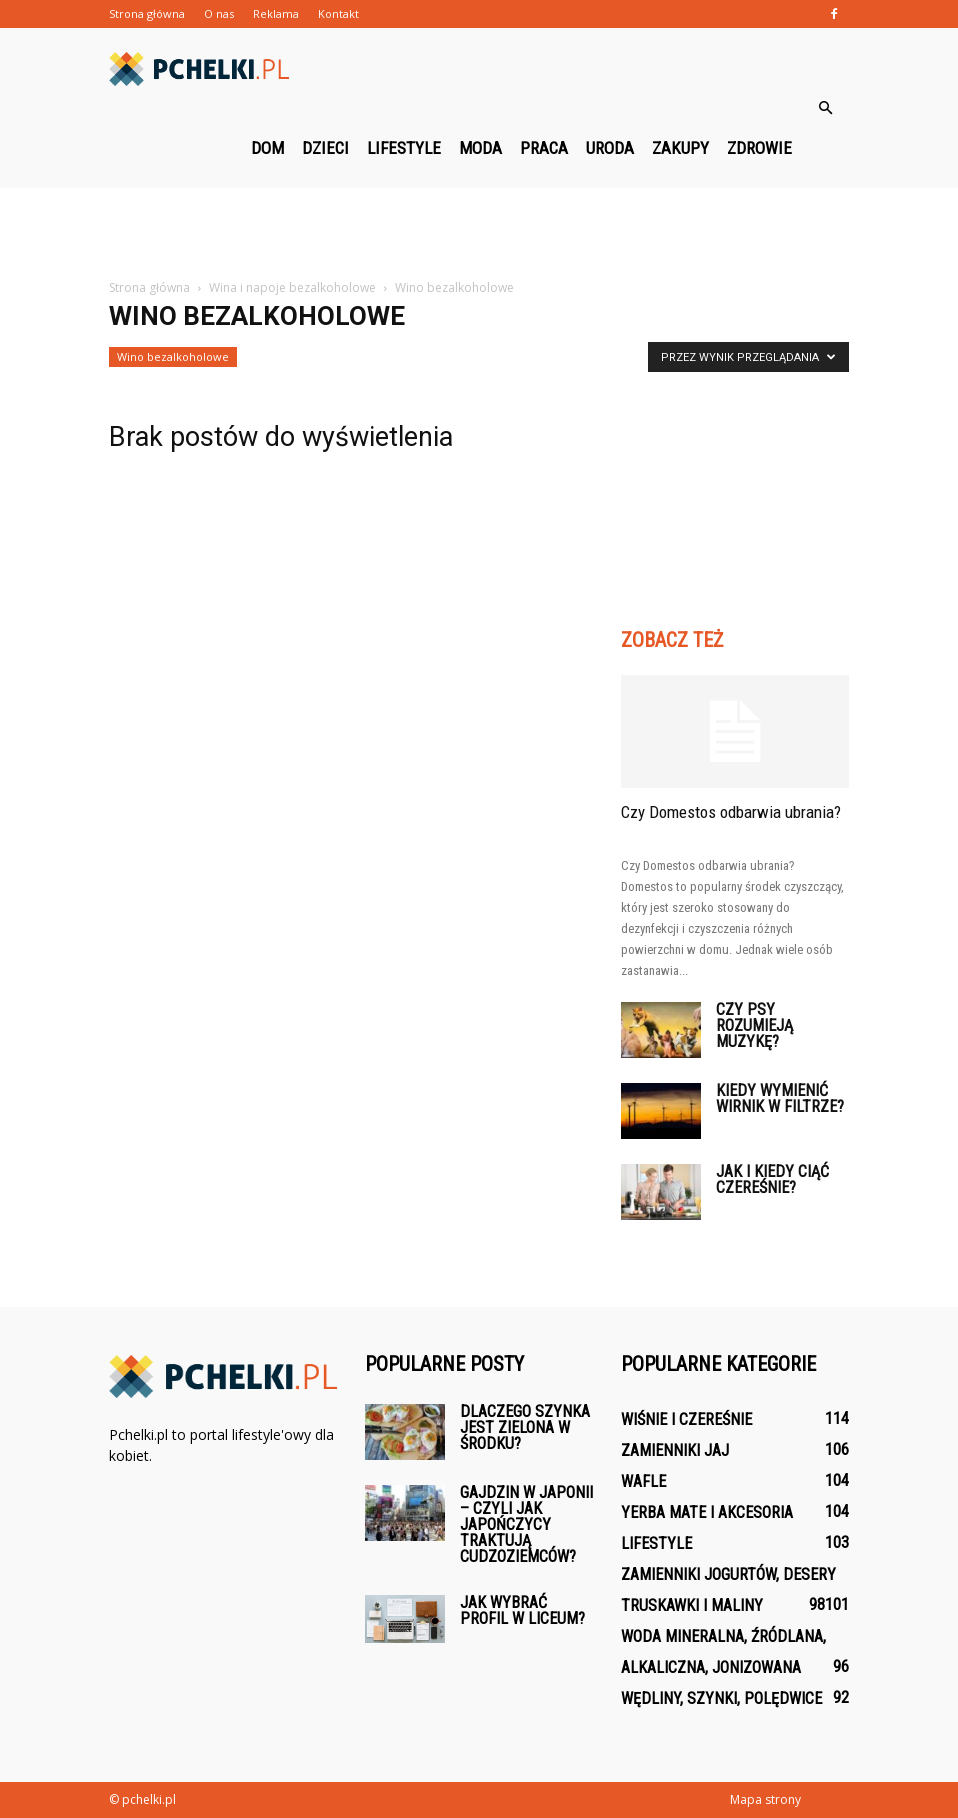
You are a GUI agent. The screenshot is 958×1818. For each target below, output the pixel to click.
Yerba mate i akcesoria (707, 1512)
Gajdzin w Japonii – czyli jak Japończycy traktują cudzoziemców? (526, 1524)
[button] (825, 108)
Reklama (276, 13)
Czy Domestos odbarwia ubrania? (731, 812)
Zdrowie (759, 148)
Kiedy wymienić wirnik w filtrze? (780, 1098)
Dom (267, 148)
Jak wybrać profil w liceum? (522, 1610)
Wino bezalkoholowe (173, 356)
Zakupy (680, 148)
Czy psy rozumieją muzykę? (754, 1025)
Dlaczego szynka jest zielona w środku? (525, 1427)
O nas (219, 13)
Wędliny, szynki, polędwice (721, 1698)
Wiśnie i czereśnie (686, 1419)
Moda (480, 148)
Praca (544, 148)
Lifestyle (404, 148)
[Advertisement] (479, 232)
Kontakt (338, 13)
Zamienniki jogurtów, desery (728, 1574)
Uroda (610, 148)
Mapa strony (765, 1799)
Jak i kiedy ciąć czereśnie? (772, 1179)
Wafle (643, 1481)
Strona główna (147, 13)
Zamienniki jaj (675, 1450)
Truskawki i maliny (692, 1605)
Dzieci (325, 148)
